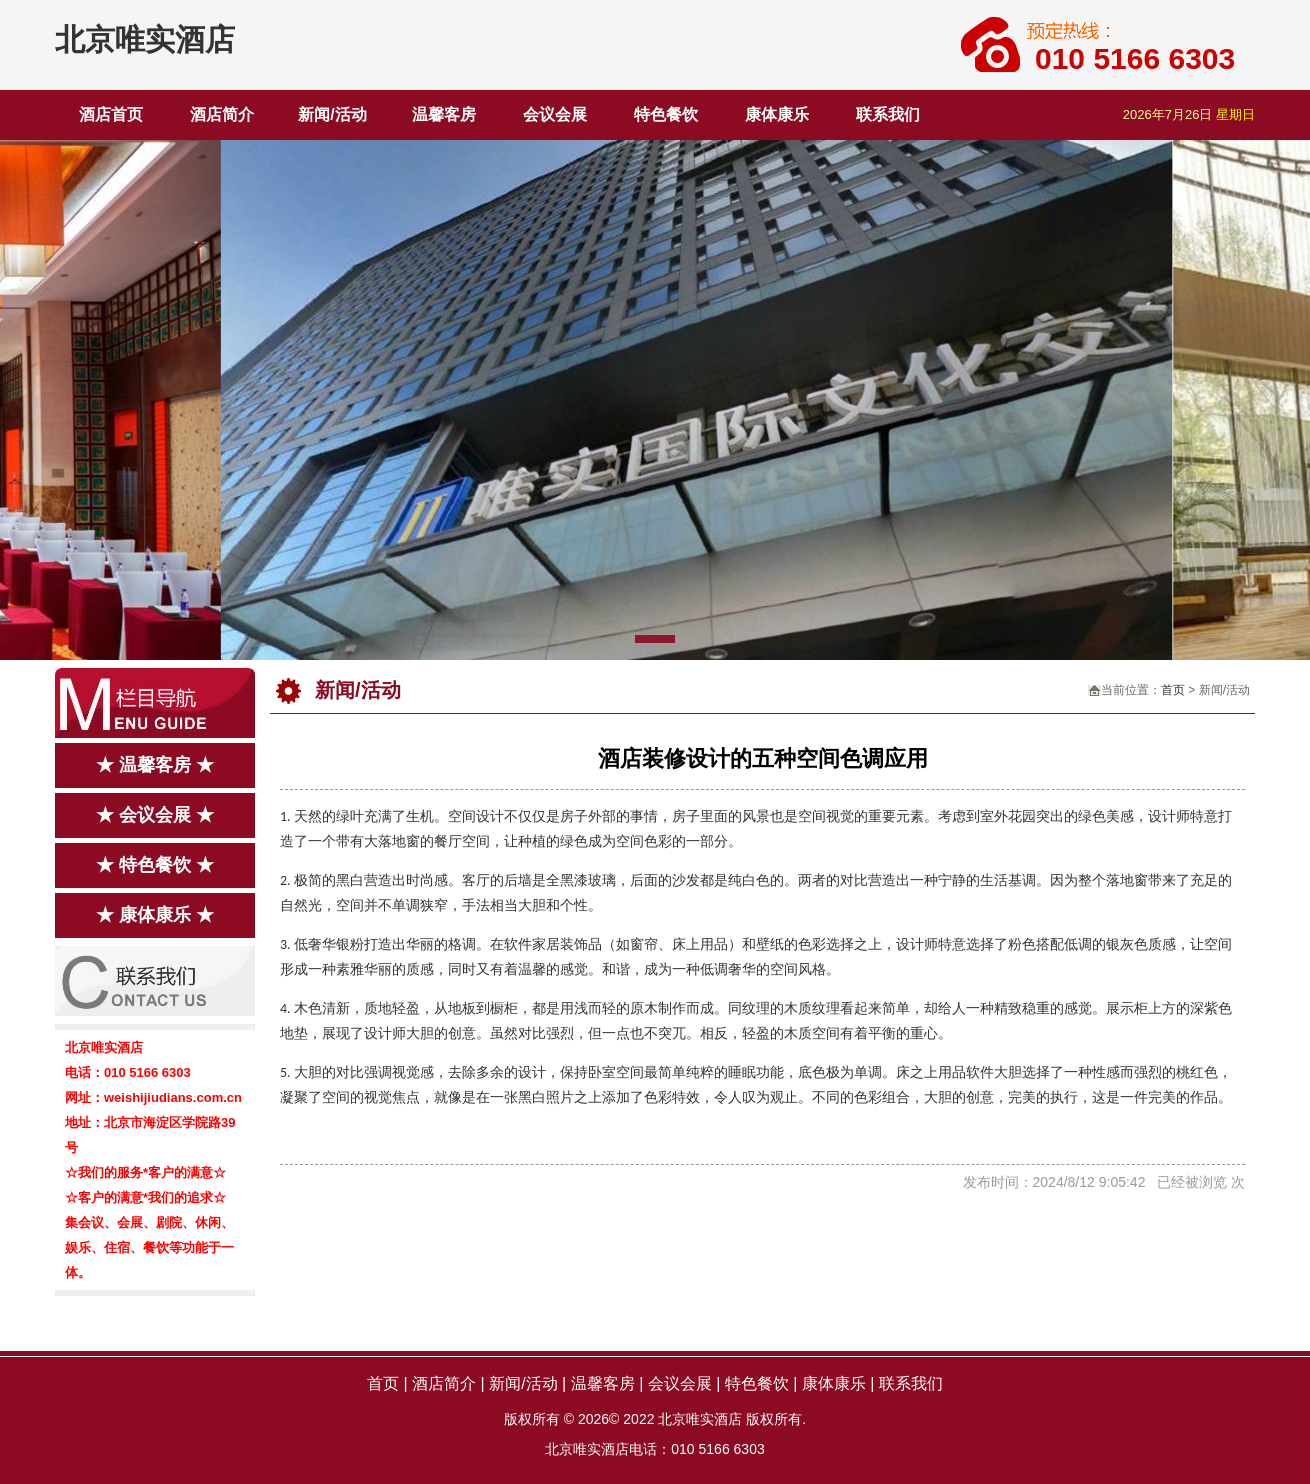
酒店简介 (222, 114)
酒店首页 (111, 114)
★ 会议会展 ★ (155, 815)
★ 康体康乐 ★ (155, 915)
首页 (1173, 690)
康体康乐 (777, 114)
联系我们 (888, 114)
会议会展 (555, 114)
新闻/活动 (332, 114)
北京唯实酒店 (145, 39)
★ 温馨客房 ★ (155, 765)
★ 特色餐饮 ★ (155, 865)
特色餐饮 (666, 114)
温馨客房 (444, 114)
